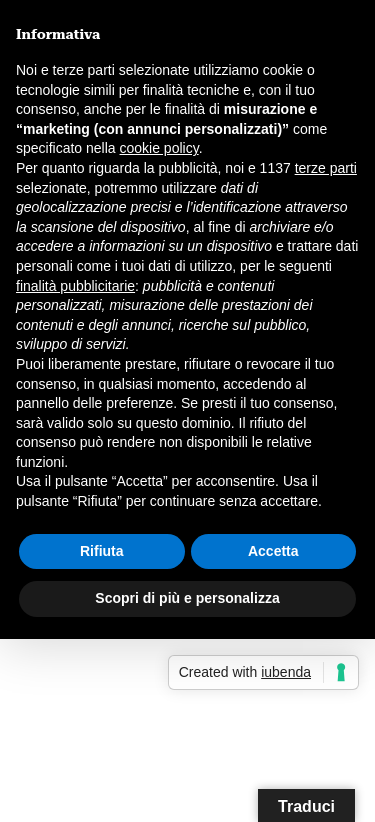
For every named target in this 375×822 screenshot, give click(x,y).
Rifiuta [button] (102, 551)
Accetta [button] (273, 551)
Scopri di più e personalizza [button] (187, 598)
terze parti (326, 168)
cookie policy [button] (159, 148)
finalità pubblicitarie (75, 286)
